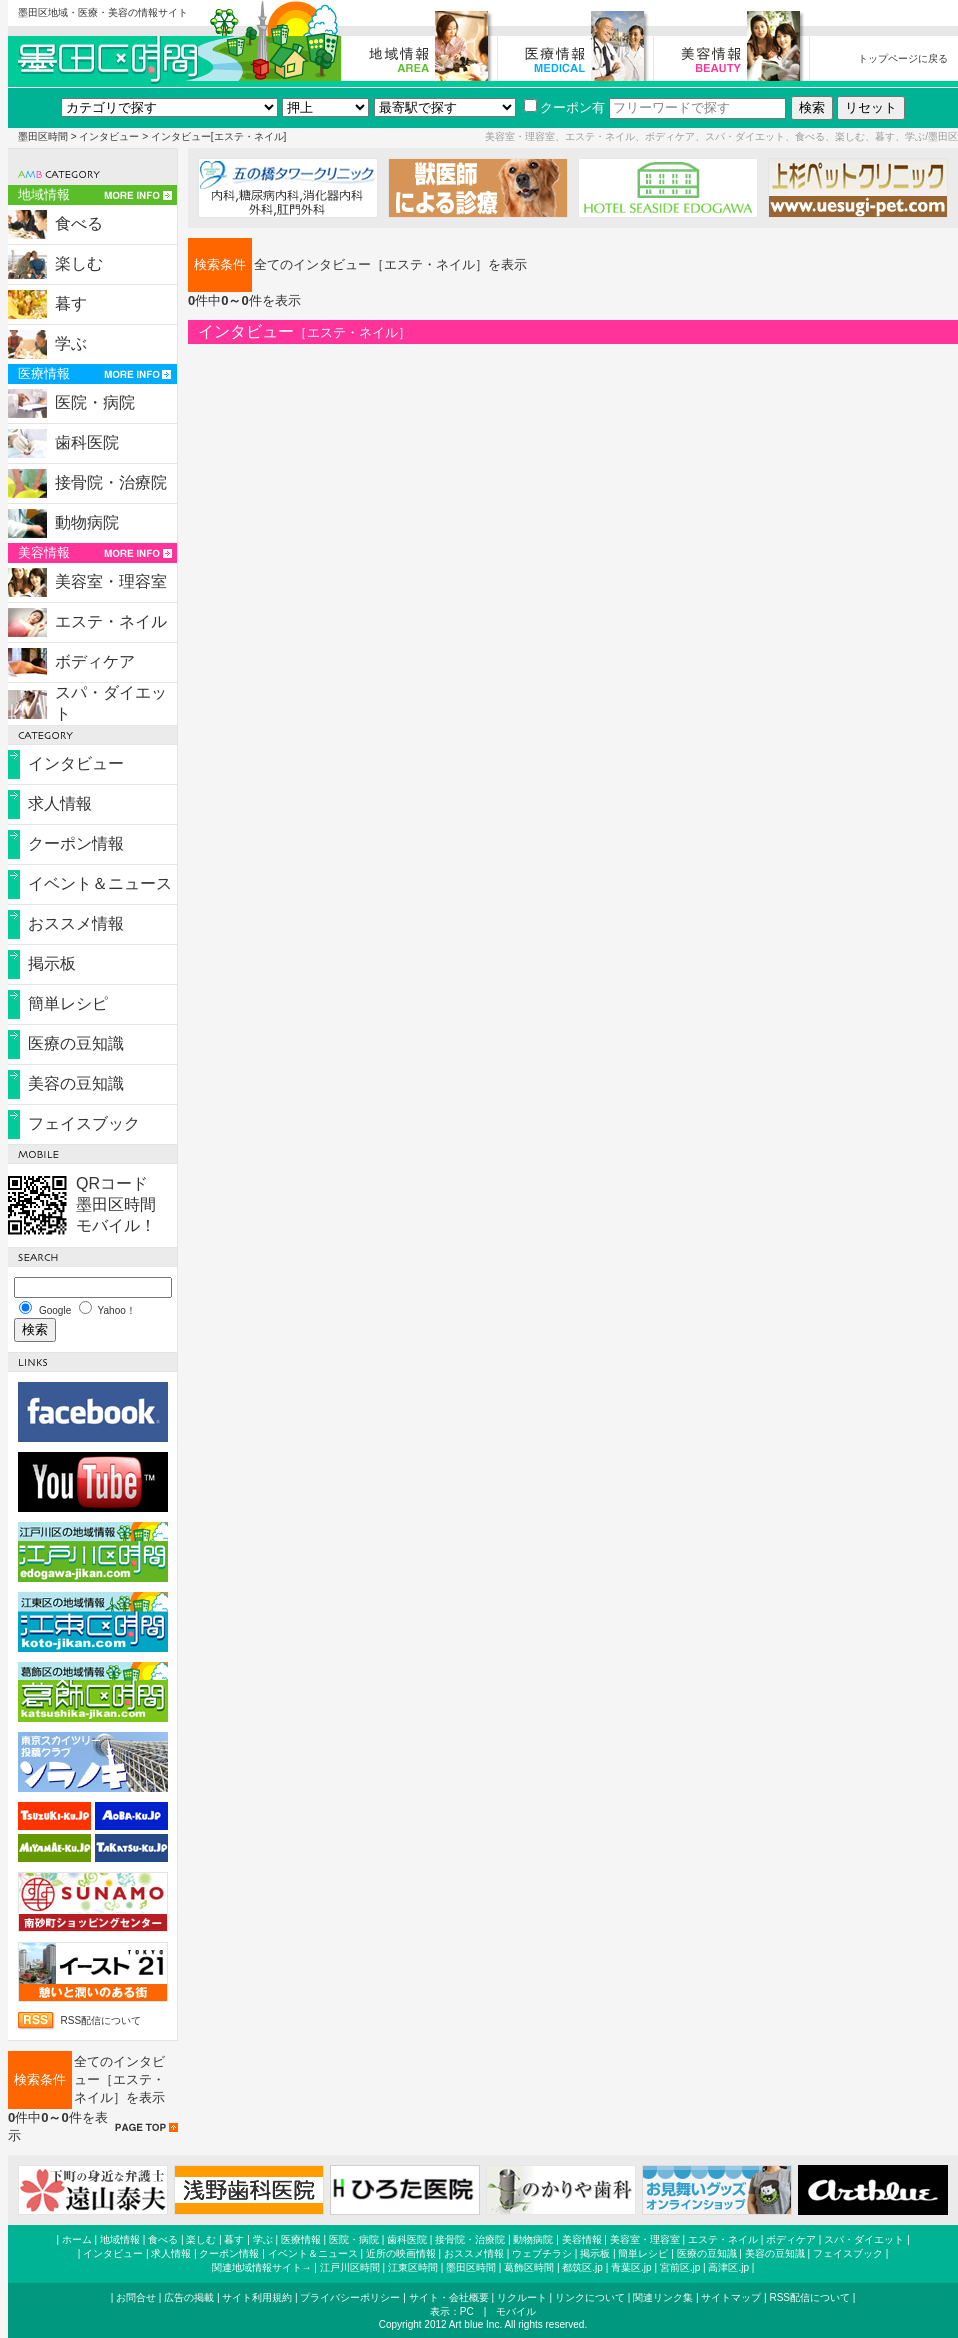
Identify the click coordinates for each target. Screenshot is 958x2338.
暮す (71, 303)
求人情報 (60, 803)
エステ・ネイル (111, 621)
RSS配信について (101, 2020)
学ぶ (71, 343)
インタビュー (109, 136)
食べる (79, 223)
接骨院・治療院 (111, 482)
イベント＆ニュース (100, 883)
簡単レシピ (68, 1003)
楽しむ (79, 263)
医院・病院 (95, 402)
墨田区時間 (43, 136)
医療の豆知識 (76, 1043)
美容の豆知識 (76, 1083)
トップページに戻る (903, 58)
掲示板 (52, 963)
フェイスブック (84, 1123)
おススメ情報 (76, 923)
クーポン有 (564, 107)
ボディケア (95, 661)
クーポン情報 (76, 843)
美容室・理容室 (111, 581)
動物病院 (87, 522)
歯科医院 (87, 442)
